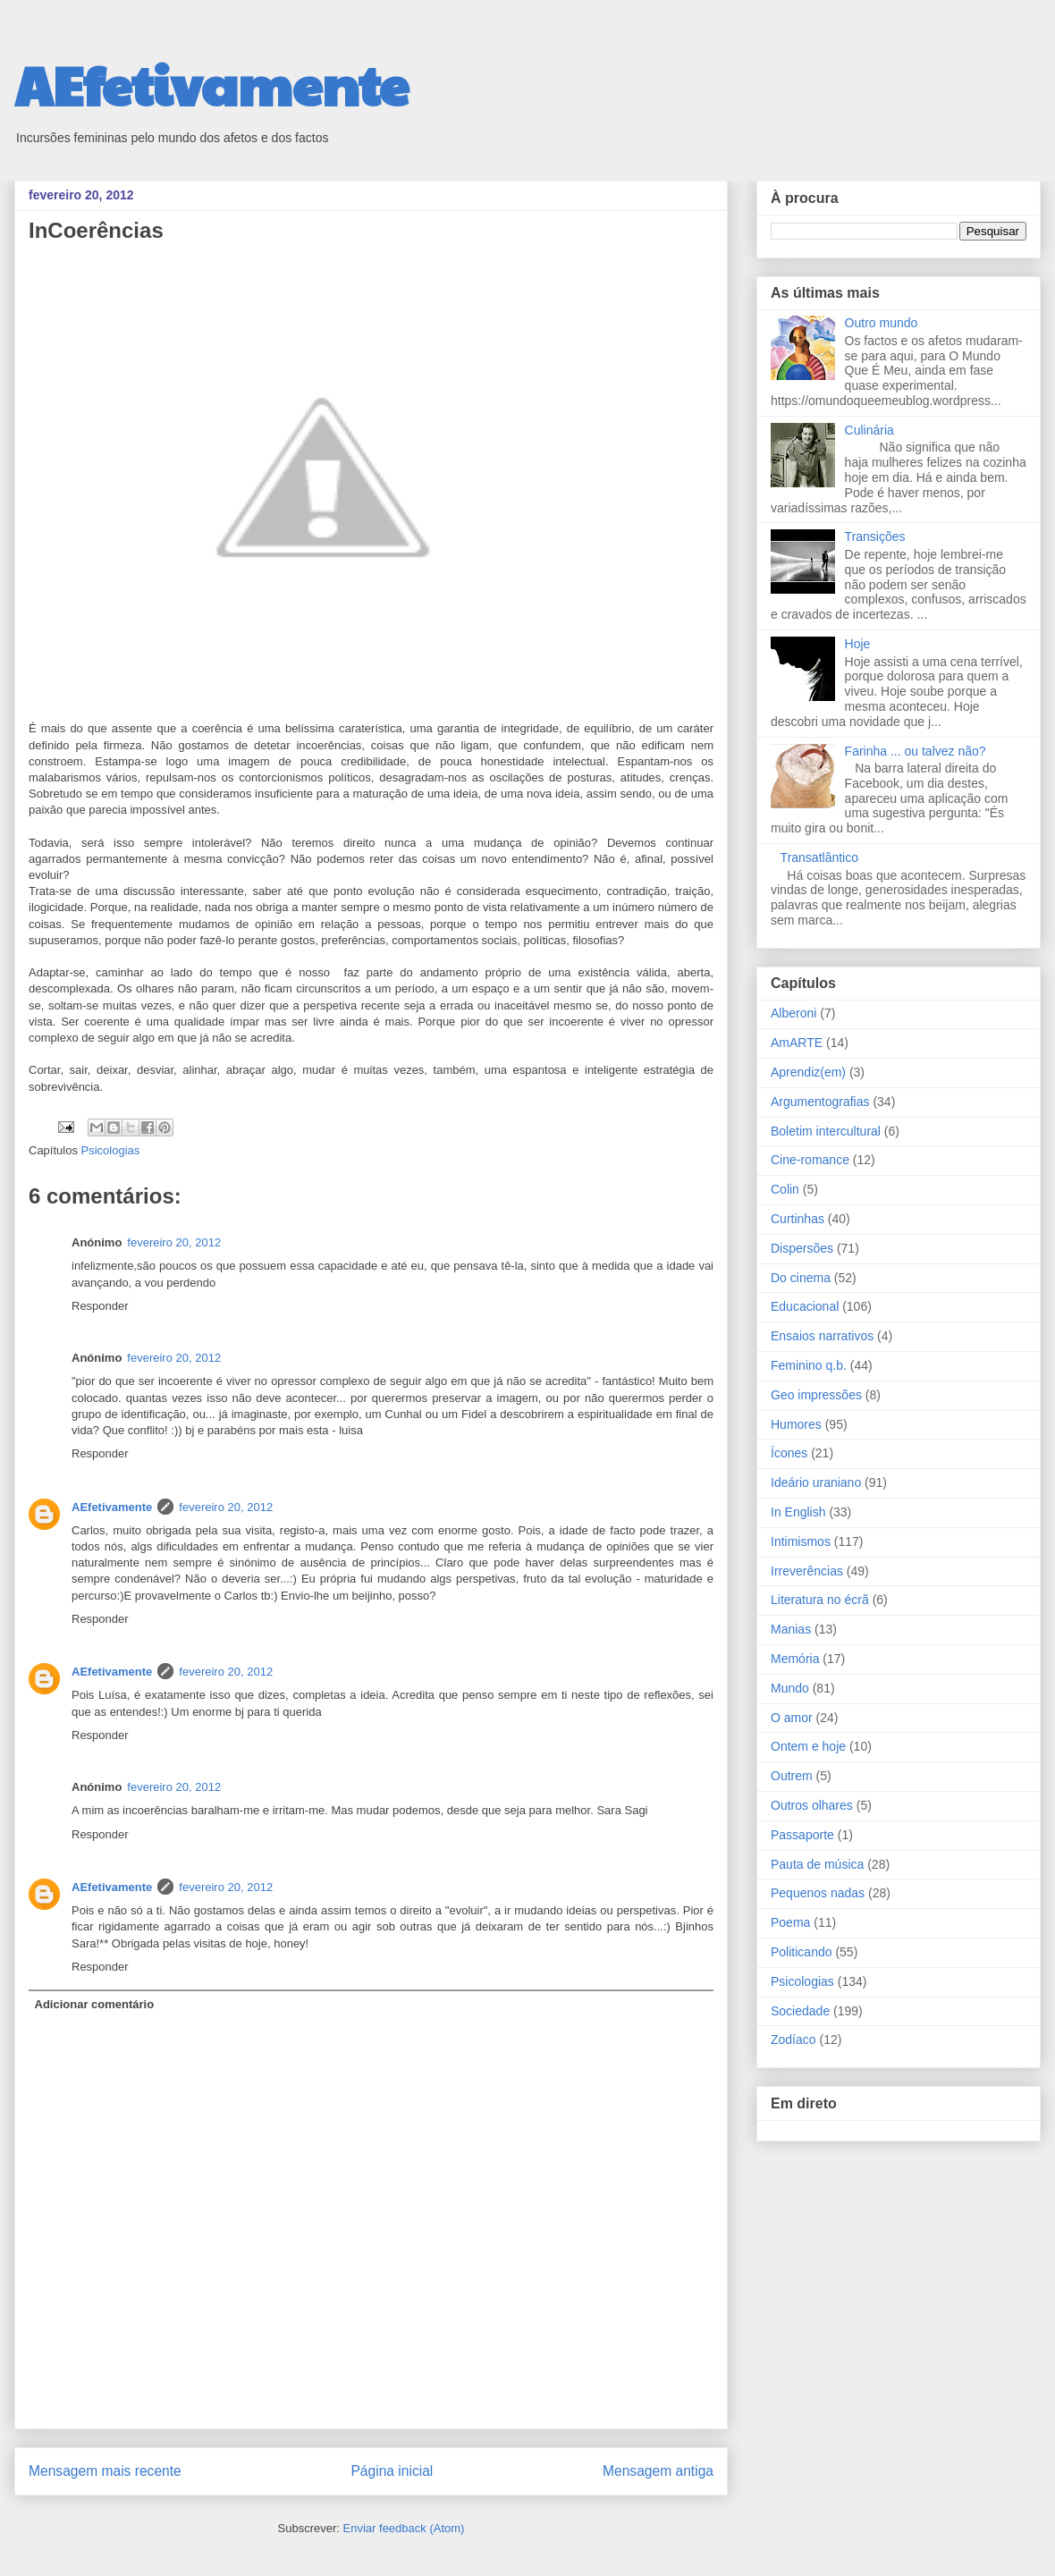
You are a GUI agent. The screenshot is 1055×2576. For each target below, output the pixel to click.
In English (798, 1512)
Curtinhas (797, 1219)
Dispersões (802, 1248)
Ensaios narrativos (822, 1336)
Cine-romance (810, 1160)
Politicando (801, 1952)
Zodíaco (793, 2039)
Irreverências (807, 1571)
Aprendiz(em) (808, 1072)
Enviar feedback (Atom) (404, 2528)
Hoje (858, 644)
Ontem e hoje (808, 1746)
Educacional (805, 1306)
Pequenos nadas (818, 1893)
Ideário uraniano (816, 1482)
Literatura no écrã (820, 1599)
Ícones (789, 1453)
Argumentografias (820, 1101)
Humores (796, 1424)
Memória (795, 1658)
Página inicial (391, 2471)
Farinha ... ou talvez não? (915, 751)
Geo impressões (816, 1395)
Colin (785, 1189)
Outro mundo (881, 323)
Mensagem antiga (658, 2471)
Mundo (790, 1688)
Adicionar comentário (95, 2004)
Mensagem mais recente (105, 2471)
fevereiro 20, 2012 (174, 1242)
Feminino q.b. (809, 1365)
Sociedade (800, 2011)
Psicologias (110, 1150)
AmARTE (797, 1042)
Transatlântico (819, 857)
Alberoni (793, 1013)
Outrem (792, 1776)
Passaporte (802, 1835)
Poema (790, 1922)
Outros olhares (812, 1805)
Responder (100, 1306)
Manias (791, 1629)
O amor (792, 1717)
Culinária (869, 430)
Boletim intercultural (826, 1131)
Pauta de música (817, 1864)
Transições (875, 536)
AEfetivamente (211, 84)
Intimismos (801, 1541)
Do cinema (801, 1278)
